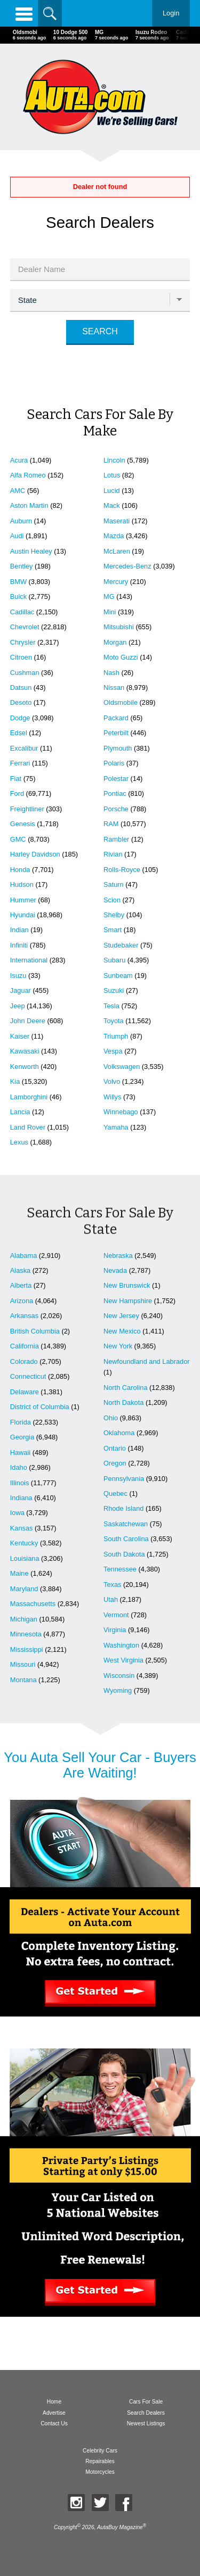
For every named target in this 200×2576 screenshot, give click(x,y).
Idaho (18, 1467)
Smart (112, 930)
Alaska (20, 1270)
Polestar (116, 779)
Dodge (20, 718)
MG (109, 596)
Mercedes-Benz (127, 566)
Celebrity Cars (100, 2451)
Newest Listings (146, 2423)
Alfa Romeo (28, 475)
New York (117, 1346)
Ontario (114, 1448)
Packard (116, 718)
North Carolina (125, 1388)
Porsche (116, 809)
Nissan (113, 688)
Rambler (116, 839)
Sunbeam (118, 976)
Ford (17, 793)
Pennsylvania (123, 1479)
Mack (111, 505)
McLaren (116, 551)
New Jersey (121, 1316)
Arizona (21, 1301)
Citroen (21, 657)
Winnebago (120, 1112)
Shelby (113, 915)
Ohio (110, 1418)
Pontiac (114, 793)
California (24, 1346)
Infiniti (19, 945)
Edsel (18, 733)
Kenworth (24, 1067)
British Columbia (35, 1331)
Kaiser (19, 1036)
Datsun (21, 688)
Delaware (24, 1392)
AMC (17, 491)
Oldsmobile (120, 702)
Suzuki (113, 990)
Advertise (54, 2413)
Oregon (114, 1463)
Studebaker (120, 945)
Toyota (113, 1021)
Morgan (114, 642)
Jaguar (20, 990)
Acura (19, 460)
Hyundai (22, 915)
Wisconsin (118, 1676)
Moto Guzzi (120, 657)
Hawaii (20, 1452)
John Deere (27, 1021)
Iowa (17, 1513)
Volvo (111, 1081)
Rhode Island (123, 1508)
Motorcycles (100, 2472)
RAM (110, 824)
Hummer (23, 900)
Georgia (22, 1437)
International (28, 960)
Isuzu (18, 976)
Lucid (111, 491)
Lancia (20, 1112)
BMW (18, 582)
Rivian (113, 854)
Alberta (21, 1285)
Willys (112, 1097)
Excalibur (24, 748)
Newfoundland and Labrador (146, 1361)
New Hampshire (127, 1301)
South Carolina (126, 1539)
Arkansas (24, 1316)
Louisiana (24, 1558)
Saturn (113, 884)
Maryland (24, 1589)
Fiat (15, 779)
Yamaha (116, 1127)
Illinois (19, 1483)
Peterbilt (116, 733)
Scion (112, 900)
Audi (17, 536)
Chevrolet (24, 627)
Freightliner (27, 809)
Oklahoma (118, 1433)
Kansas (21, 1528)
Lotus (111, 475)
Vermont (116, 1615)
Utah (110, 1599)
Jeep (17, 1006)
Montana (23, 1680)
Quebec (115, 1493)
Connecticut (28, 1376)
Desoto (21, 702)
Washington (121, 1645)
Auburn (21, 521)
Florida (20, 1422)
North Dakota (123, 1402)
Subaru (114, 960)
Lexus (19, 1142)
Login (171, 13)
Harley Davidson (35, 854)
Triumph (115, 1036)
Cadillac (22, 612)
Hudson (22, 884)
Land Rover (27, 1127)
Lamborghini (28, 1097)
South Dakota (124, 1554)
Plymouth (117, 748)
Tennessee (120, 1569)
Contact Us (54, 2423)
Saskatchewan (125, 1524)
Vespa (113, 1051)
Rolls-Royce (121, 870)
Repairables (100, 2461)
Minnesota (26, 1634)
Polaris (113, 763)
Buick (18, 596)
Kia (15, 1081)
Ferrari (20, 763)
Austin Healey (31, 551)
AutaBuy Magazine (120, 2528)
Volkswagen (121, 1067)
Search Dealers (146, 2413)
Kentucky (24, 1543)
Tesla (111, 1006)
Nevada (115, 1270)
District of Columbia (39, 1407)
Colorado (24, 1361)
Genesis (22, 824)
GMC (18, 839)
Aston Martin (29, 505)
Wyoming (117, 1690)
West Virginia (123, 1660)
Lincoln (114, 460)
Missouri (23, 1664)
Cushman (24, 673)
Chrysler (23, 642)
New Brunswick (126, 1285)
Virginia (114, 1630)
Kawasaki (24, 1051)
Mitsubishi (118, 627)
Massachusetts (32, 1604)
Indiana (21, 1498)
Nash (111, 673)
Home (54, 2402)
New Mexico (122, 1331)
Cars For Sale (146, 2402)
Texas (112, 1585)
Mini (109, 612)
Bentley (21, 566)
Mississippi (26, 1649)
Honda (20, 870)
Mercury (115, 582)
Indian (19, 930)
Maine (19, 1573)
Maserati (116, 521)
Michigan (23, 1619)
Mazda (113, 536)
